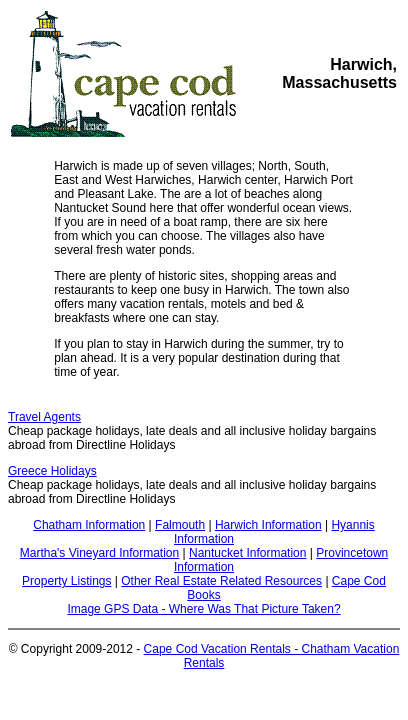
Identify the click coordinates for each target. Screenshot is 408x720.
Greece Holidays (52, 471)
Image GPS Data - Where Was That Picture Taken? (203, 609)
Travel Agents (44, 417)
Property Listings (66, 581)
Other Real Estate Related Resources (221, 581)
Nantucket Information (247, 553)
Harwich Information (268, 525)
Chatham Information (89, 525)
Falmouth (180, 525)
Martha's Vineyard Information (99, 553)
